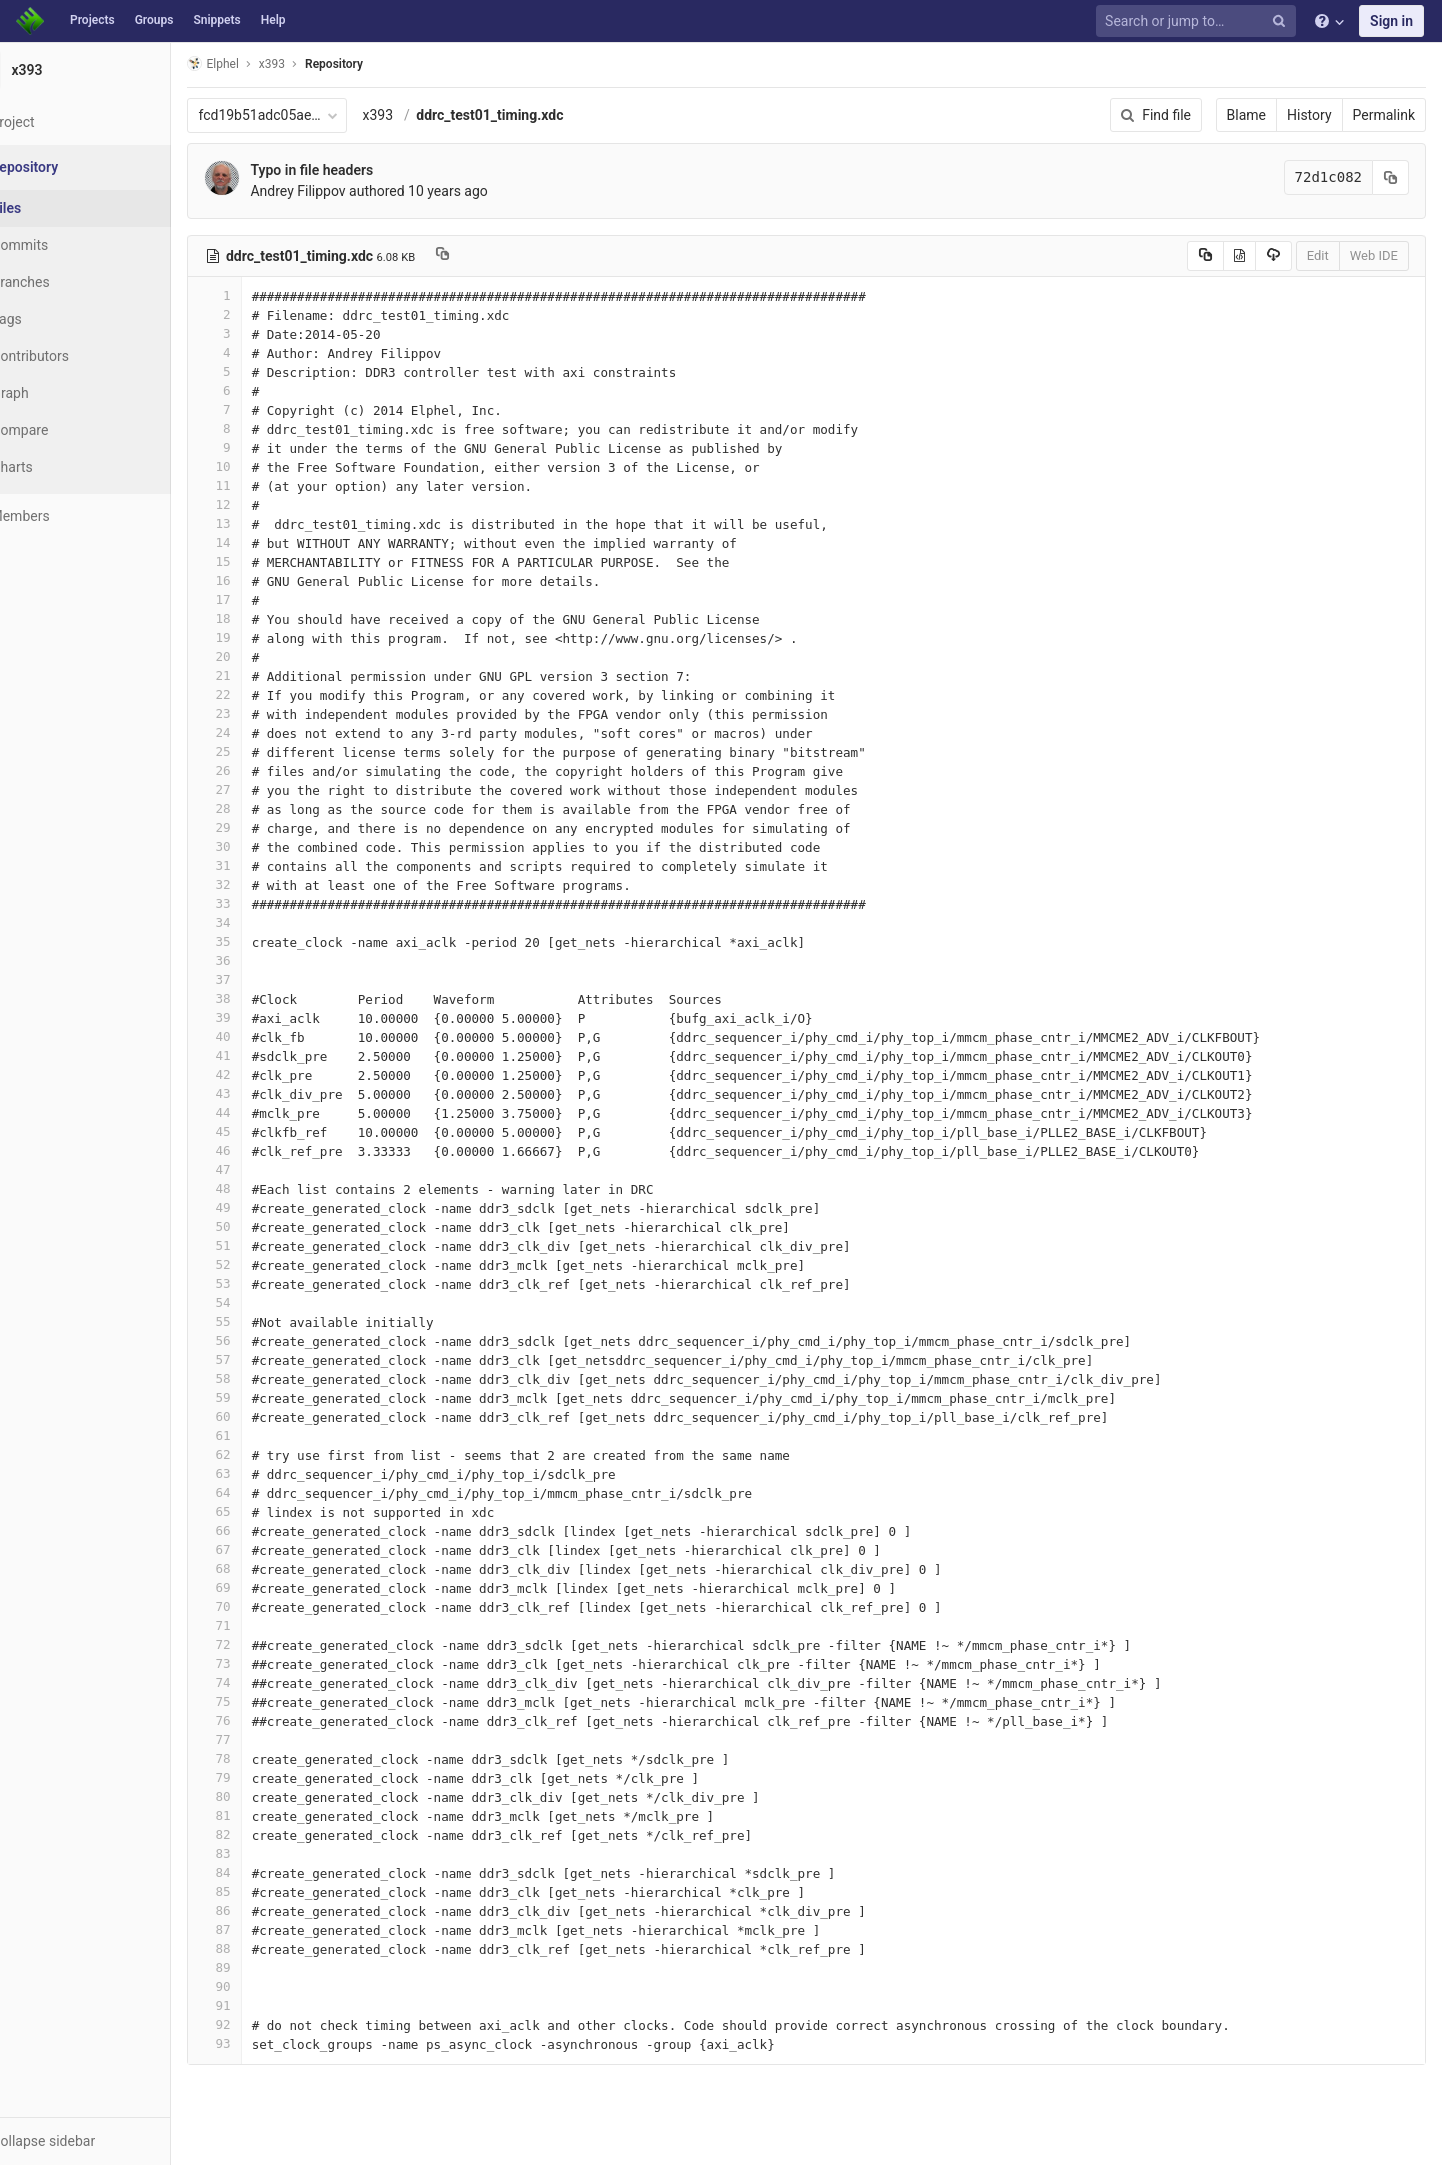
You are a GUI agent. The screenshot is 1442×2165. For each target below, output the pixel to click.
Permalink (1384, 115)
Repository (383, 64)
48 (263, 1188)
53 (263, 1283)
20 (263, 656)
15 (263, 561)
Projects (92, 20)
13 (263, 523)
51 (263, 1245)
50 (263, 1226)
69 (263, 1587)
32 (263, 884)
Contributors (79, 356)
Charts (60, 467)
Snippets (216, 20)
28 (263, 808)
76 (263, 1720)
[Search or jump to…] (1199, 21)
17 (263, 599)
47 (263, 1169)
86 (263, 1910)
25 (263, 751)
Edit (1318, 255)
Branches (69, 282)
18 (263, 618)
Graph (58, 393)
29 (263, 827)
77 (263, 1739)
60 (263, 1416)
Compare (68, 430)
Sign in (1391, 21)
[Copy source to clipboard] (1205, 256)
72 (263, 1644)
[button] (109, 2141)
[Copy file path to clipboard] (491, 256)
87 (263, 1929)
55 (263, 1321)
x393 (426, 115)
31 (263, 865)
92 (263, 2024)
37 (263, 979)
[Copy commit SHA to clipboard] (1391, 177)
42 (263, 1074)
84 (263, 1872)
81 (263, 1815)
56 (263, 1340)
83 (263, 1853)
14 (263, 542)
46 (263, 1150)
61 (263, 1435)
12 (263, 504)
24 (263, 732)
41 (263, 1055)
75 (263, 1701)
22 (263, 694)
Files (55, 208)
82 (263, 1834)
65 (263, 1511)
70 (263, 1606)
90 (263, 1986)
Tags (55, 319)
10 (263, 466)
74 (263, 1682)
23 (263, 713)
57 (263, 1359)
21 (263, 675)
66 (263, 1530)
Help (273, 20)
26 (263, 770)
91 (263, 2005)
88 (263, 1948)
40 (263, 1036)
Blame (1246, 115)
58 (263, 1378)
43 (263, 1093)
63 (263, 1473)
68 (263, 1568)
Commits (68, 245)
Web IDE (1374, 255)
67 (263, 1549)
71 (263, 1625)
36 (263, 960)
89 (263, 1967)
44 (263, 1112)
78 (263, 1758)
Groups (154, 20)
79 (263, 1777)
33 (263, 903)
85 (263, 1891)
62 (263, 1454)
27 (263, 789)
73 (263, 1663)
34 (263, 922)
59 (263, 1397)
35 (263, 941)
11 (263, 485)
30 (263, 846)
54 (263, 1302)
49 (263, 1207)
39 (263, 1017)
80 (263, 1796)
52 (263, 1264)
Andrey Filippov (346, 191)
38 (263, 998)
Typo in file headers (360, 170)
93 (263, 2043)
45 (263, 1131)
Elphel (261, 63)
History (1309, 115)
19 (263, 637)
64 (263, 1492)
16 (263, 580)
